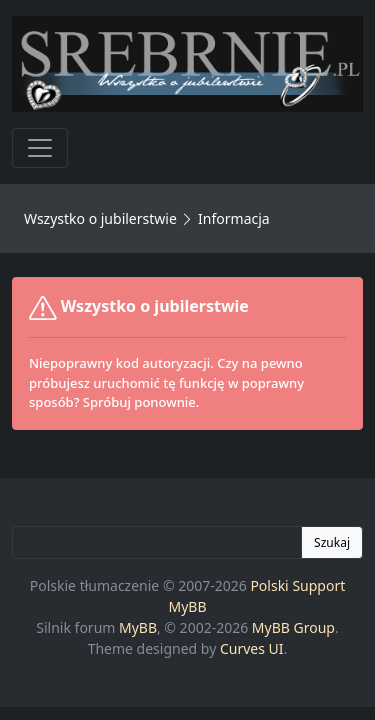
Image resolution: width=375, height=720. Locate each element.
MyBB (138, 627)
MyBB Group (293, 627)
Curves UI (252, 648)
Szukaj (332, 542)
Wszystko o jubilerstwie (100, 218)
